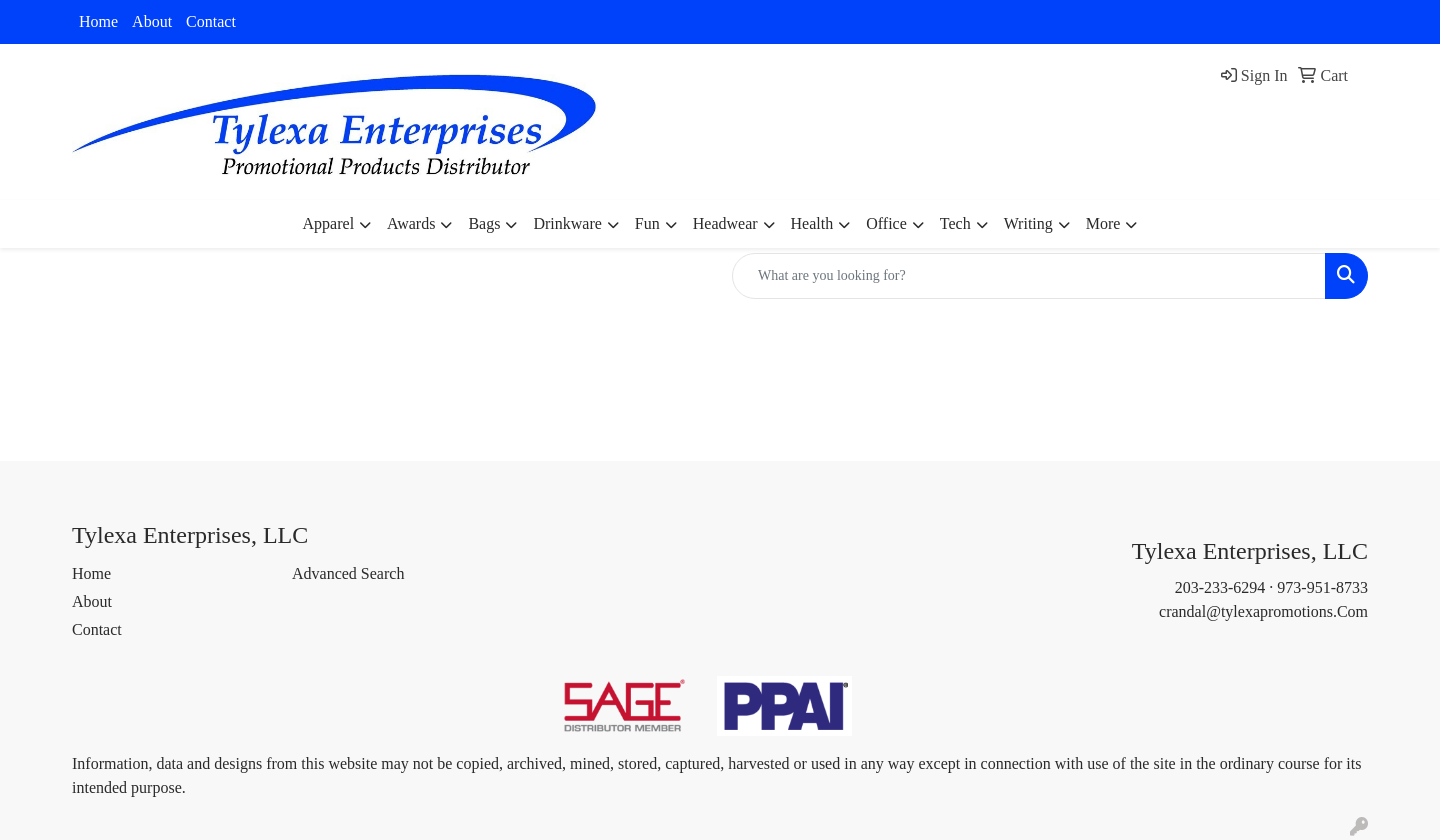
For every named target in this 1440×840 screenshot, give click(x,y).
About (152, 21)
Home (98, 21)
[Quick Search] (1029, 276)
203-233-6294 (1220, 587)
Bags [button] (484, 223)
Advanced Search (348, 573)
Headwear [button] (725, 223)
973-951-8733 (1322, 587)
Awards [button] (411, 223)
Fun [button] (647, 223)
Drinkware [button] (567, 223)
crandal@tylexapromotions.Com (1263, 611)
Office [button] (886, 223)
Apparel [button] (329, 223)
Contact (211, 21)
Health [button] (812, 223)
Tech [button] (955, 223)
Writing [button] (1028, 223)
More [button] (1103, 223)
